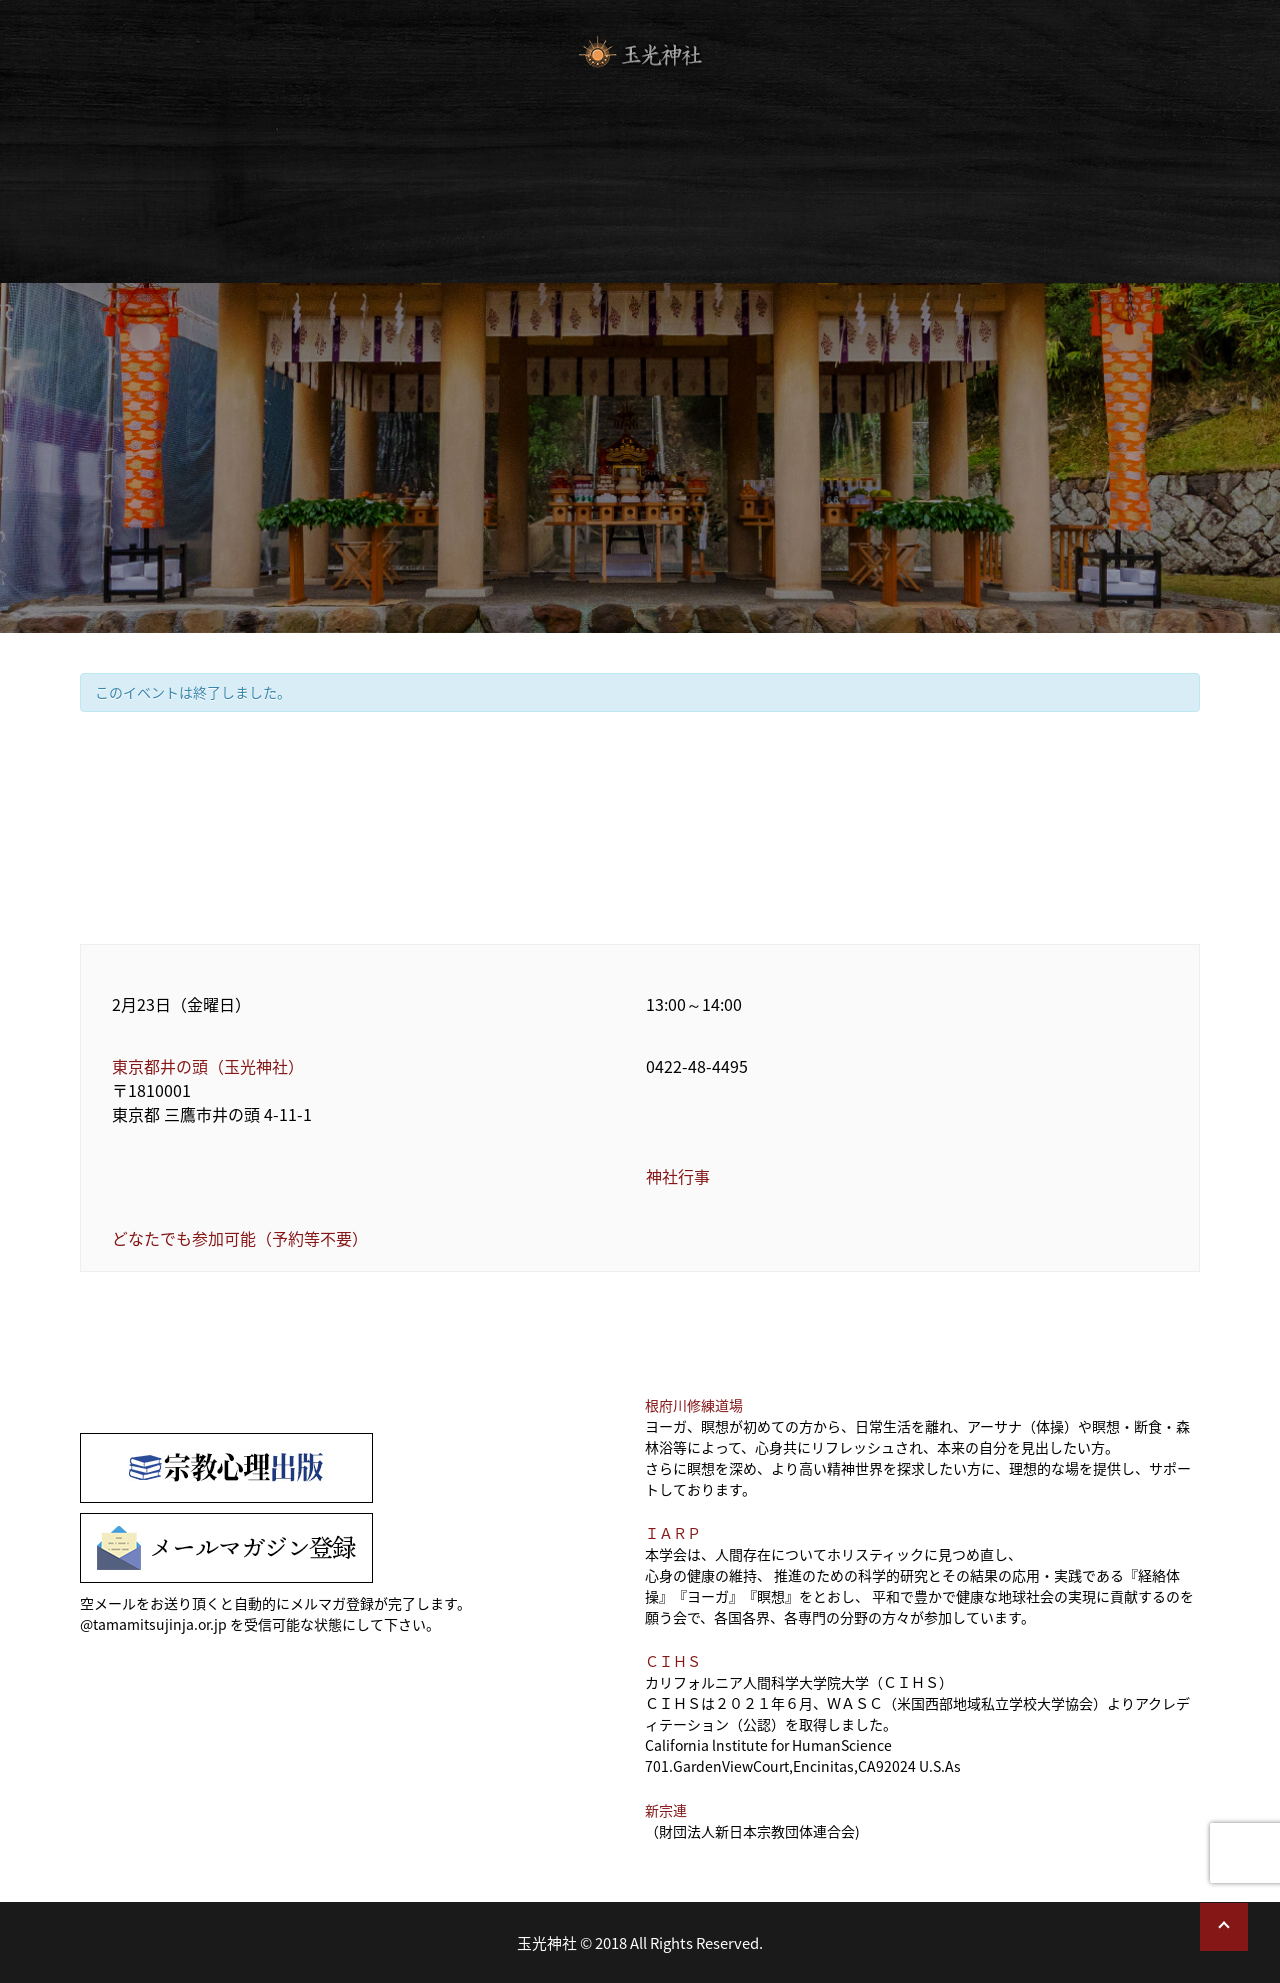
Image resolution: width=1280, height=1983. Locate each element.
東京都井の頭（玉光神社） (208, 1066)
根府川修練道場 (694, 1405)
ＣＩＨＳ (673, 1661)
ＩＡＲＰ (673, 1533)
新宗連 (666, 1810)
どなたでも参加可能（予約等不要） (240, 1238)
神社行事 (678, 1176)
